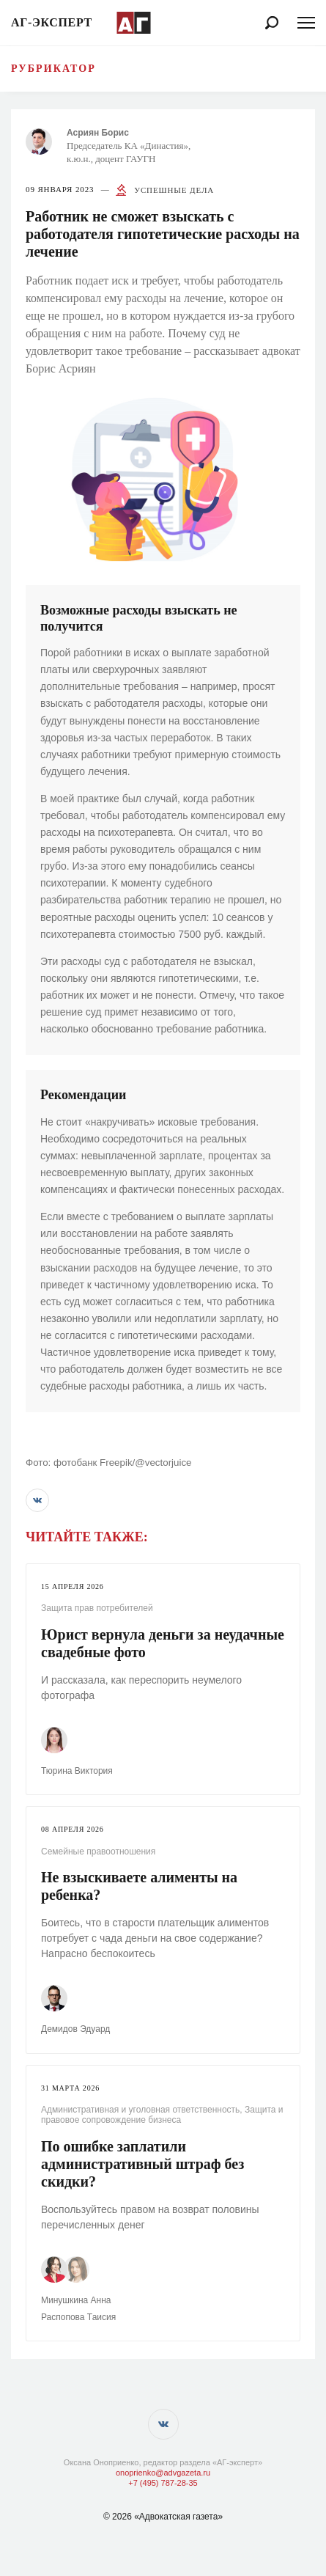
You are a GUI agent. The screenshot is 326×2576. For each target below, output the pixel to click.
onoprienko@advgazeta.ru (163, 2472)
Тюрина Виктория (77, 1771)
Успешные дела (174, 190)
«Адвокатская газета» (178, 2516)
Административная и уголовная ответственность (140, 2110)
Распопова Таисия (78, 2317)
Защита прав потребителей (97, 1608)
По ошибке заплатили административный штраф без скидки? (142, 2164)
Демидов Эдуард (75, 2029)
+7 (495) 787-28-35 (162, 2482)
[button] (37, 1500)
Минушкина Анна (76, 2300)
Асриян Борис (98, 133)
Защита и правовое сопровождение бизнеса (162, 2115)
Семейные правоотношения (98, 1851)
